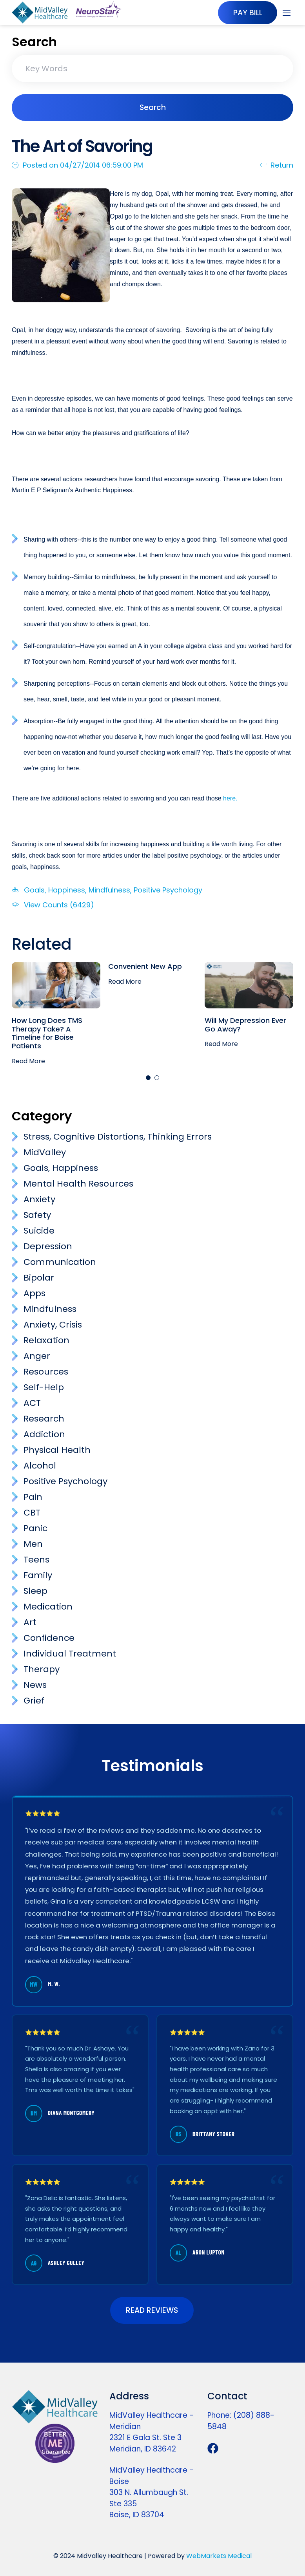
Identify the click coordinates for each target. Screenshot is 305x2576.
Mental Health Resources (78, 1184)
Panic (35, 1528)
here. (231, 798)
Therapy (42, 1669)
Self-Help (44, 1387)
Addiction (44, 1434)
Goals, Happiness (54, 890)
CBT (32, 1513)
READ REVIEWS (152, 2310)
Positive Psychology (168, 890)
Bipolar (39, 1278)
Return (276, 165)
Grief (34, 1700)
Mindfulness (109, 890)
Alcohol (40, 1466)
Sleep (35, 1591)
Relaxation (46, 1340)
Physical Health (57, 1450)
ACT (32, 1403)
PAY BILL (246, 12)
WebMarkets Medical (219, 2555)
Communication (60, 1262)
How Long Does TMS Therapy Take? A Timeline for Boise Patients (47, 1033)
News (35, 1685)
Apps (34, 1293)
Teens (36, 1560)
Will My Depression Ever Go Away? (245, 1024)
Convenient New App (145, 966)
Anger (37, 1356)
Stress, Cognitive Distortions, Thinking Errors (118, 1137)
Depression (48, 1246)
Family (38, 1575)
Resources (46, 1372)
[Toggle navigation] (286, 12)
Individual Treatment (70, 1653)
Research (44, 1419)
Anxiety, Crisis (53, 1325)
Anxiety (39, 1199)
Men (33, 1544)
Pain (33, 1497)
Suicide (39, 1231)
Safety (37, 1215)
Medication (48, 1607)
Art (30, 1622)
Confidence (49, 1638)
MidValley (45, 1152)
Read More (28, 1061)
